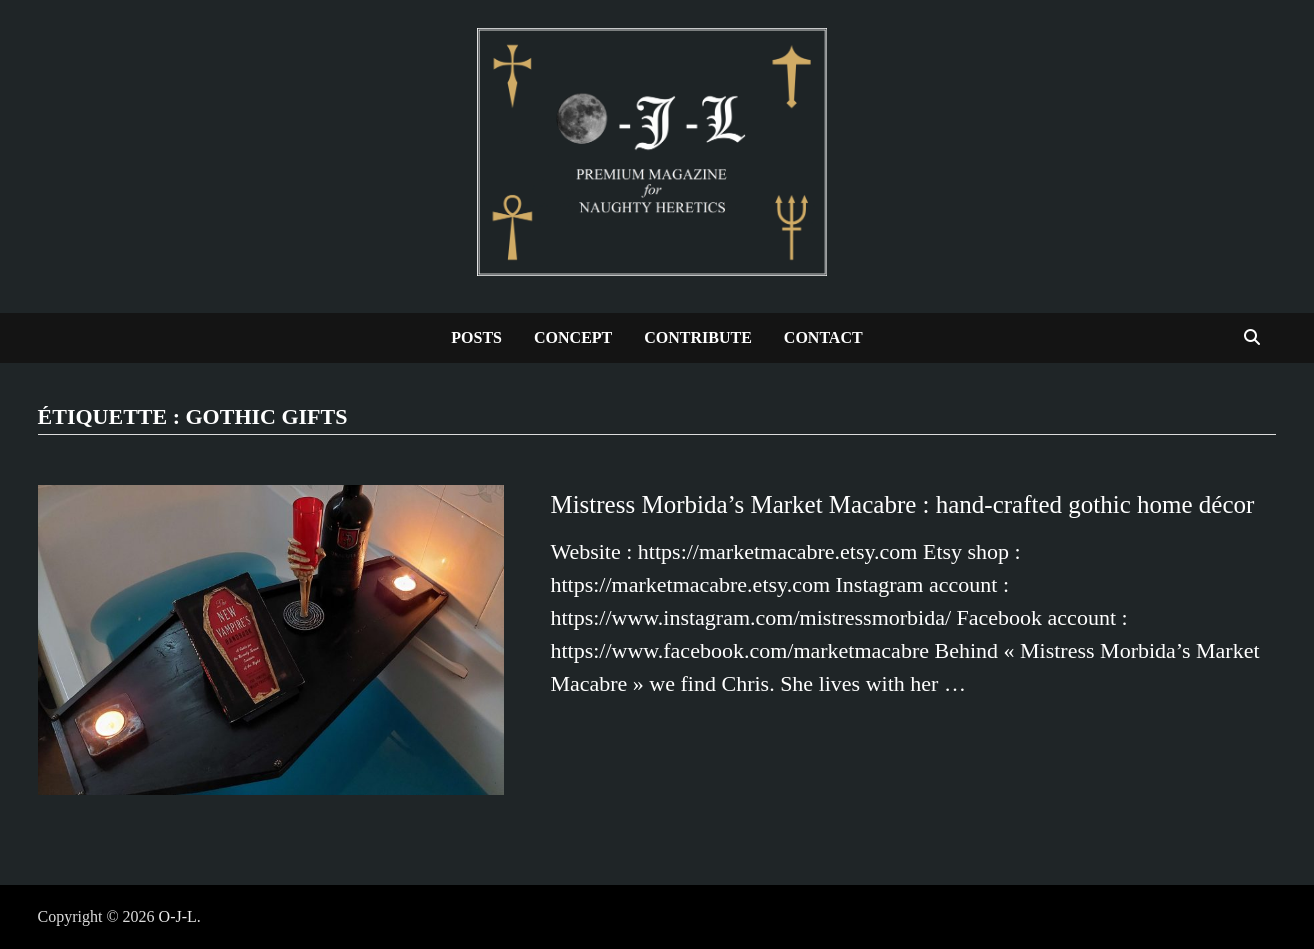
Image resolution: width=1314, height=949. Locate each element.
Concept (573, 337)
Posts (476, 337)
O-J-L (178, 916)
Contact (823, 337)
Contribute (698, 337)
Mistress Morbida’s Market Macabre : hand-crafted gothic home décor (902, 504)
